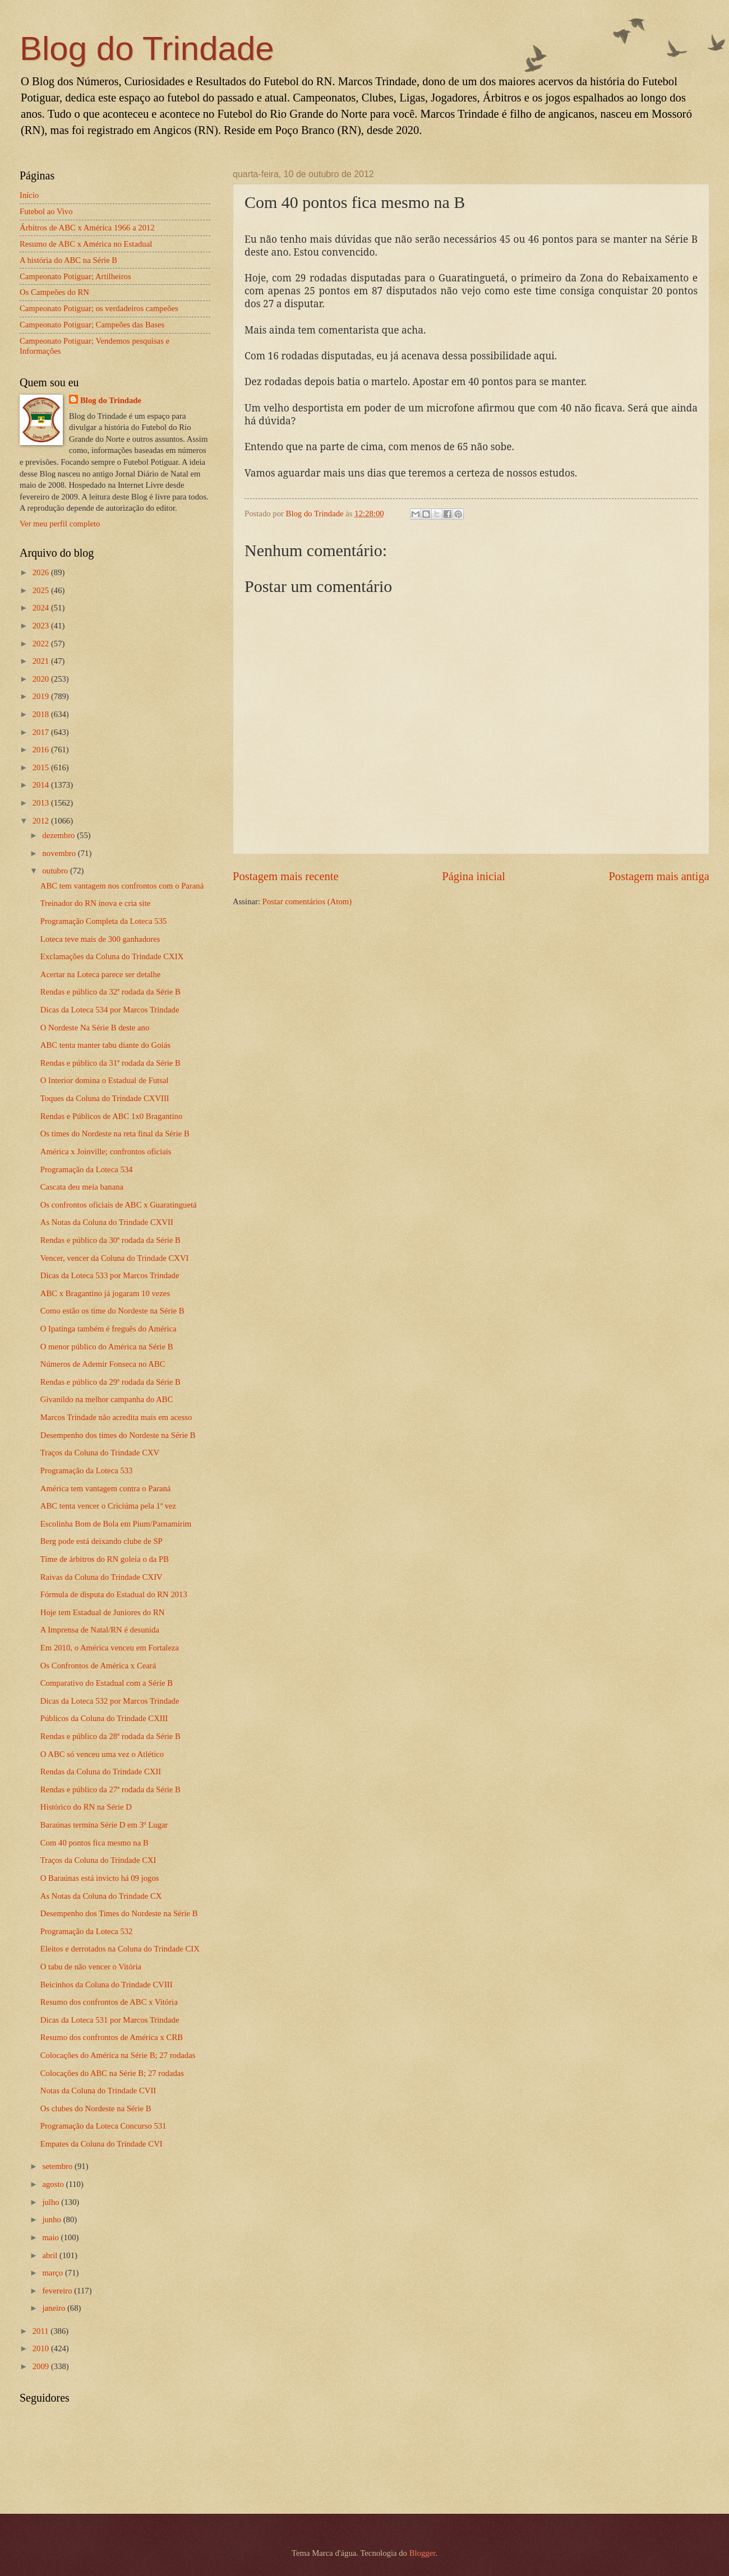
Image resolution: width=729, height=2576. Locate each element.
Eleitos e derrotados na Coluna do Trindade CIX (120, 1948)
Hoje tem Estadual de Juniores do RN (102, 1612)
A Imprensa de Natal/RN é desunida (99, 1629)
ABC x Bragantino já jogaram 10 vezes (105, 1293)
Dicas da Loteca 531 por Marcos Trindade (109, 2019)
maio (51, 2237)
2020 (42, 678)
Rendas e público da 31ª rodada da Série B (110, 1062)
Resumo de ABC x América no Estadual (86, 243)
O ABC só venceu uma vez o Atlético (102, 1754)
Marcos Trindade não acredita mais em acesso (116, 1417)
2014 (42, 784)
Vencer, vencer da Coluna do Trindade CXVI (114, 1258)
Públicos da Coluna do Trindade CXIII (104, 1718)
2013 (42, 802)
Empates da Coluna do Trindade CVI (101, 2143)
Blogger (422, 2553)
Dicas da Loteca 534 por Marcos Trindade (109, 1009)
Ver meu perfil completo (60, 523)
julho (51, 2202)
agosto (54, 2184)
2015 (42, 767)
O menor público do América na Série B (106, 1346)
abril (50, 2255)
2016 (42, 749)
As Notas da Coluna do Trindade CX (101, 1895)
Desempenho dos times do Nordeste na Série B (118, 1435)
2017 (42, 732)
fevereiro (58, 2290)
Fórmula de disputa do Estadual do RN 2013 (113, 1594)
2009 (42, 2366)
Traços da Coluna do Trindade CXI (98, 1860)
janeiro (54, 2308)
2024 (42, 607)
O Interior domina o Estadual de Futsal (104, 1080)
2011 (42, 2331)
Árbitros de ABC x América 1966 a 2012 (87, 227)
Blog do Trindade (147, 48)
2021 (42, 660)
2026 (42, 572)
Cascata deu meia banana (81, 1186)
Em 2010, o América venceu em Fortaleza (109, 1647)
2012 (42, 820)
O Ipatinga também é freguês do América (108, 1328)
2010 (42, 2348)
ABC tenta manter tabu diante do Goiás (105, 1044)
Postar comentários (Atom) (307, 901)
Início (29, 195)
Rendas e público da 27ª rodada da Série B (110, 1789)
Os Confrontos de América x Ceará (98, 1665)
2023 (42, 625)
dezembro (59, 835)
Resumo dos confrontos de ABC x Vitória (109, 2001)
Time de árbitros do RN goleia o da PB (104, 1559)
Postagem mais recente (286, 876)
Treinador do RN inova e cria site (95, 903)
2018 (42, 714)
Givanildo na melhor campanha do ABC (106, 1399)
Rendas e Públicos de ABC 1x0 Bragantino (111, 1116)
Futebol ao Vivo (46, 211)
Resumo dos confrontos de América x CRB (111, 2037)
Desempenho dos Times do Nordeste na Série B (119, 1913)
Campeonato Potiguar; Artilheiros (75, 276)
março (53, 2272)
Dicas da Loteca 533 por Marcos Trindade (109, 1275)
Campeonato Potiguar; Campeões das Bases (92, 324)
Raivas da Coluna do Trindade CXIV (101, 1577)
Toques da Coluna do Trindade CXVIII (104, 1098)
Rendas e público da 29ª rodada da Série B (110, 1381)
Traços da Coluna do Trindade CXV (99, 1452)
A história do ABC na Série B (68, 260)
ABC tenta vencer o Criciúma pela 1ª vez (108, 1505)
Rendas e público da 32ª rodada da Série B (110, 991)
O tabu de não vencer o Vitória (90, 1966)
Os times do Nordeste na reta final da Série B (115, 1133)
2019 (42, 696)
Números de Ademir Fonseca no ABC (102, 1363)
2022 (42, 643)
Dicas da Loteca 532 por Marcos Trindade (109, 1700)
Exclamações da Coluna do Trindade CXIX (112, 956)
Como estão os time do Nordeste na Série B (112, 1310)
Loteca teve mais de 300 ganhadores (100, 939)
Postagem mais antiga (658, 876)
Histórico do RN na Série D (86, 1806)
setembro (58, 2166)
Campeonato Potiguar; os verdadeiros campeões (99, 308)
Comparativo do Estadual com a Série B (106, 1682)
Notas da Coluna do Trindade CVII (98, 2090)
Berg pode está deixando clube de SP (101, 1541)
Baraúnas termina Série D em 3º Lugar (104, 1824)
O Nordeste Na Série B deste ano (95, 1027)
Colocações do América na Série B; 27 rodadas (118, 2055)
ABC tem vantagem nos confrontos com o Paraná (122, 885)
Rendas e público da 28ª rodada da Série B (110, 1736)
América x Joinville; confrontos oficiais (106, 1151)
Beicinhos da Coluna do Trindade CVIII (106, 1984)
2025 (42, 590)
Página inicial (473, 876)
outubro (56, 870)
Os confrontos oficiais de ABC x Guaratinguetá (118, 1204)
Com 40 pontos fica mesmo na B (94, 1842)
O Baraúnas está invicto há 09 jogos (99, 1878)
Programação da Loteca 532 (86, 1931)
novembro (59, 853)
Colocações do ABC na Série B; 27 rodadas (112, 2073)
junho (52, 2219)
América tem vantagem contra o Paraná (105, 1488)
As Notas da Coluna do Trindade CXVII (106, 1222)
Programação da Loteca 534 (86, 1169)
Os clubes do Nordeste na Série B (95, 2108)
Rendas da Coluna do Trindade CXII (100, 1771)
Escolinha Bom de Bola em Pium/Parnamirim (115, 1523)
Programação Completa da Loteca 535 (103, 921)
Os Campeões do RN (54, 292)
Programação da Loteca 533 (86, 1470)
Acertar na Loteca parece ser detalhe (100, 974)
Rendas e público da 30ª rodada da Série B (110, 1240)
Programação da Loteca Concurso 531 (103, 2125)
